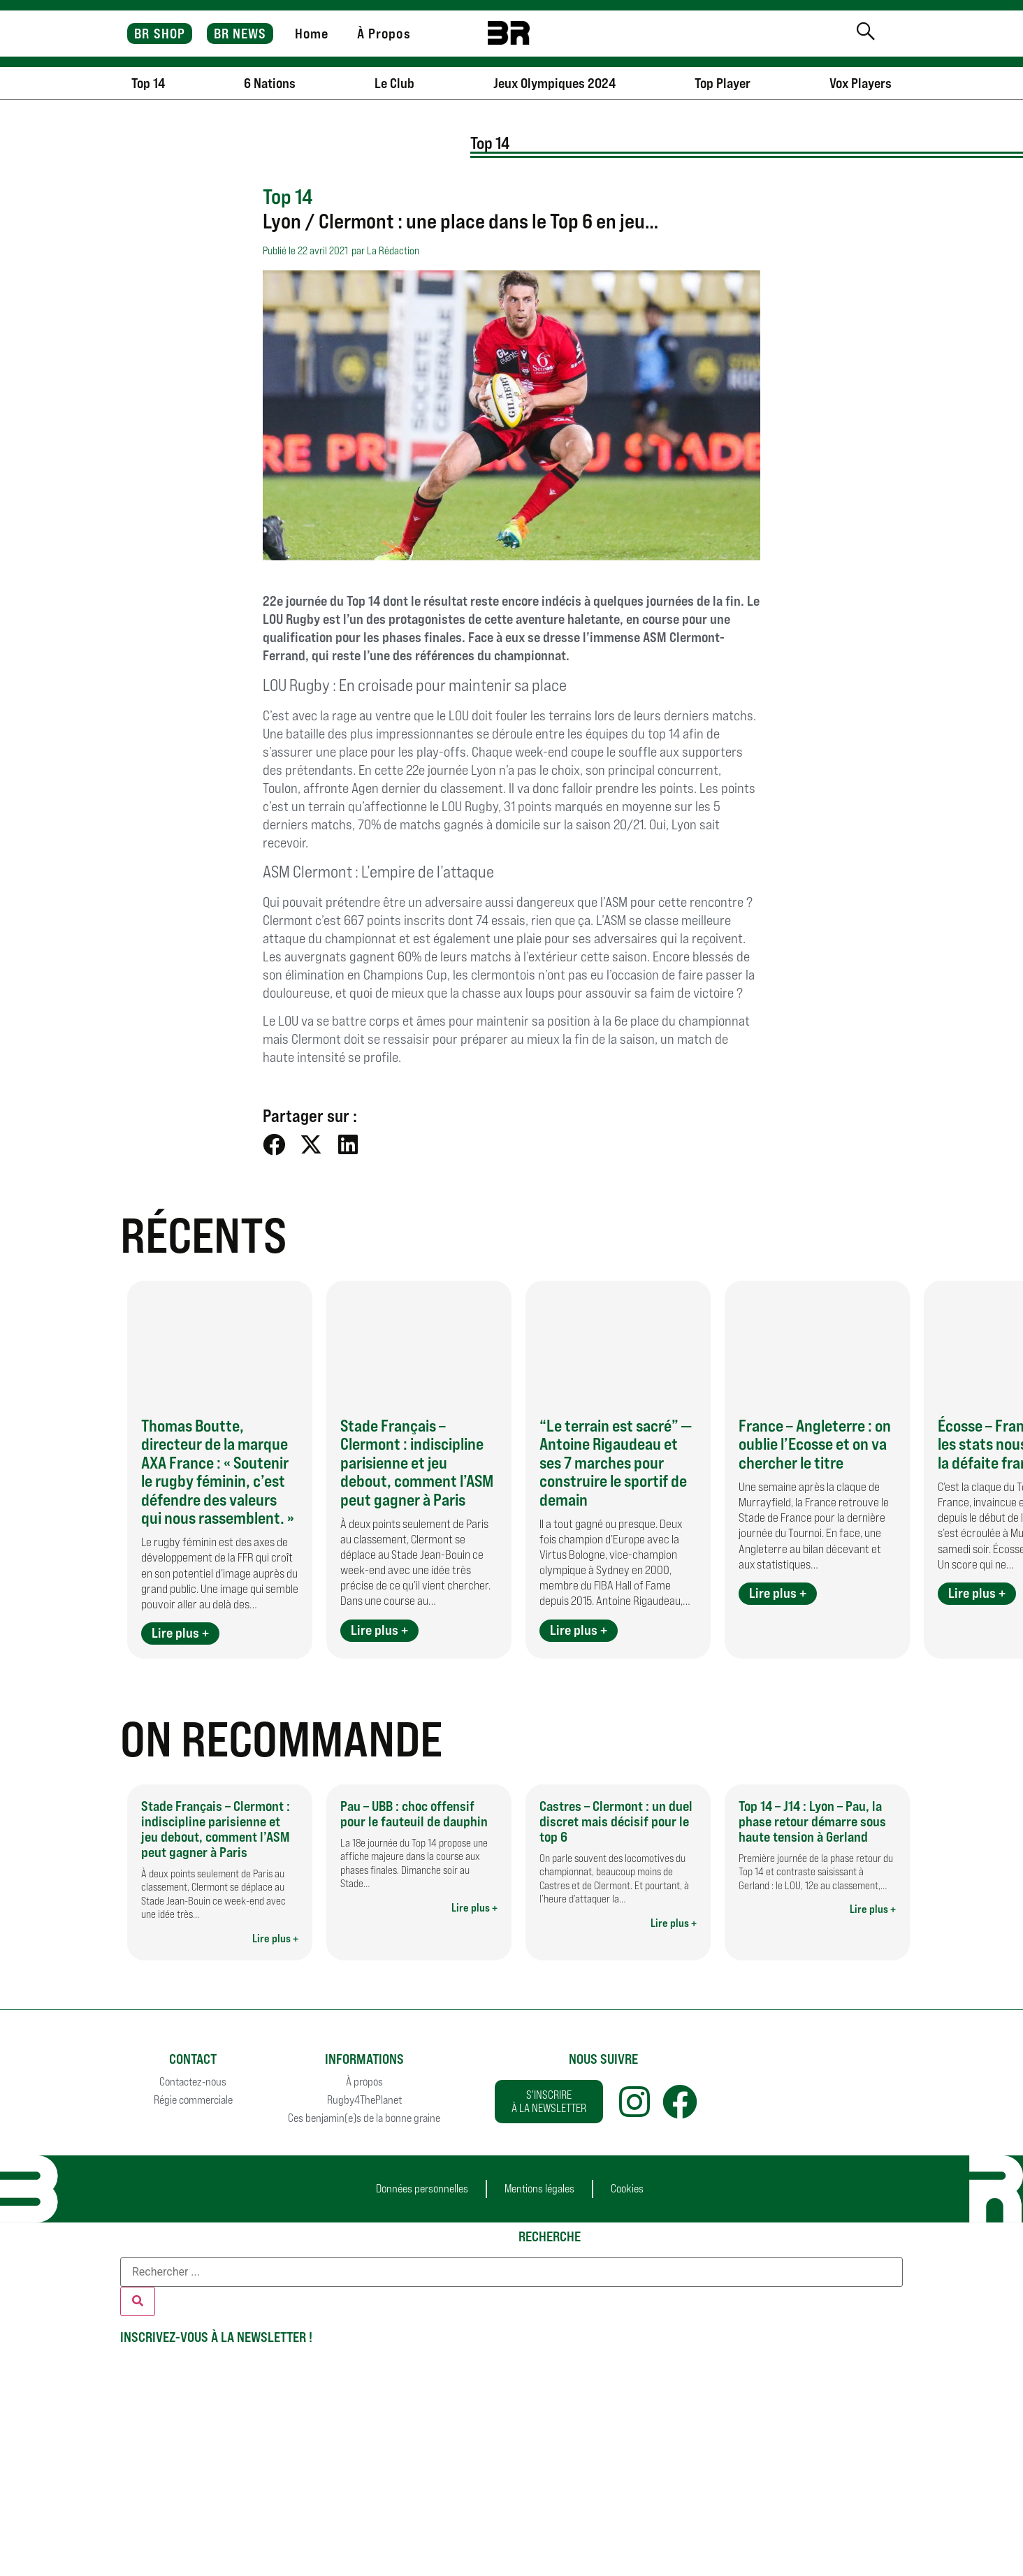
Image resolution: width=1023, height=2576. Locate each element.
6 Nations (270, 83)
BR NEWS (240, 33)
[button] (274, 1144)
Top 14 (148, 83)
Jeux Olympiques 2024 (554, 83)
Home (311, 33)
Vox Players (860, 83)
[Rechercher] (137, 2301)
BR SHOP (159, 33)
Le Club (394, 83)
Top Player (722, 83)
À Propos (384, 33)
